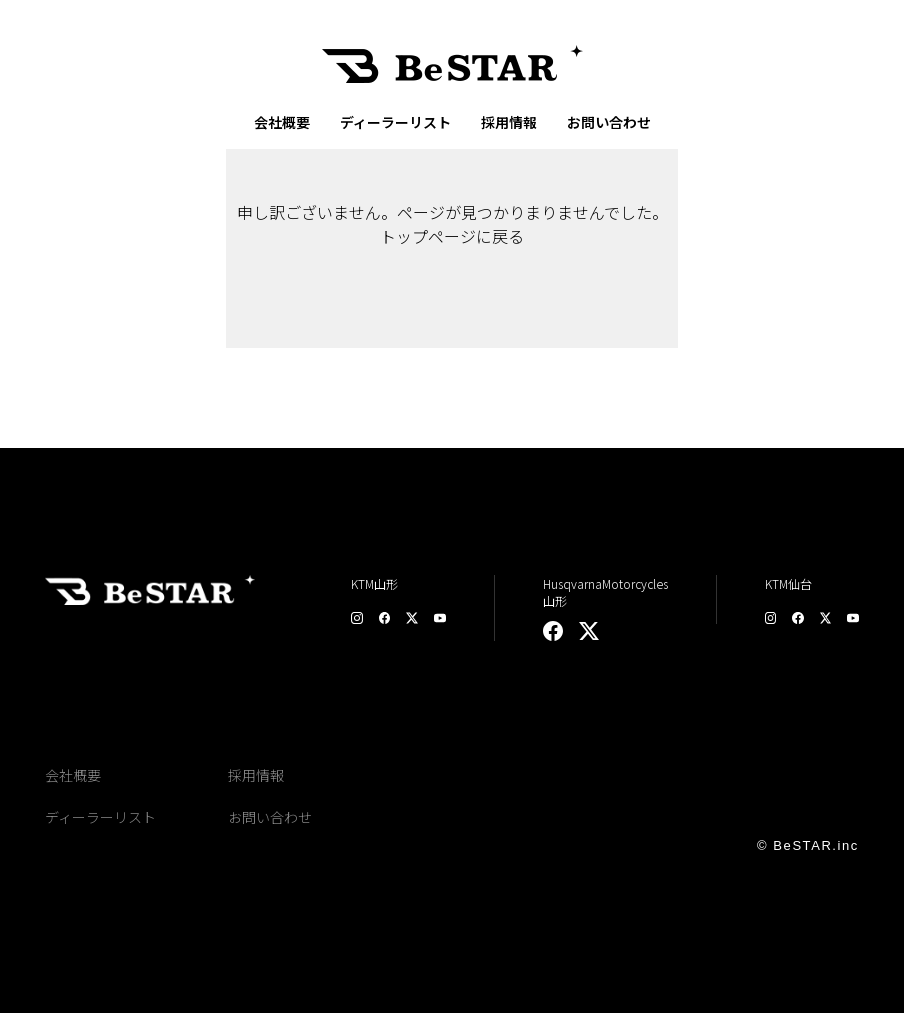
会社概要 (282, 122)
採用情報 (509, 122)
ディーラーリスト (395, 122)
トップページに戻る (452, 236)
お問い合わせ (609, 122)
